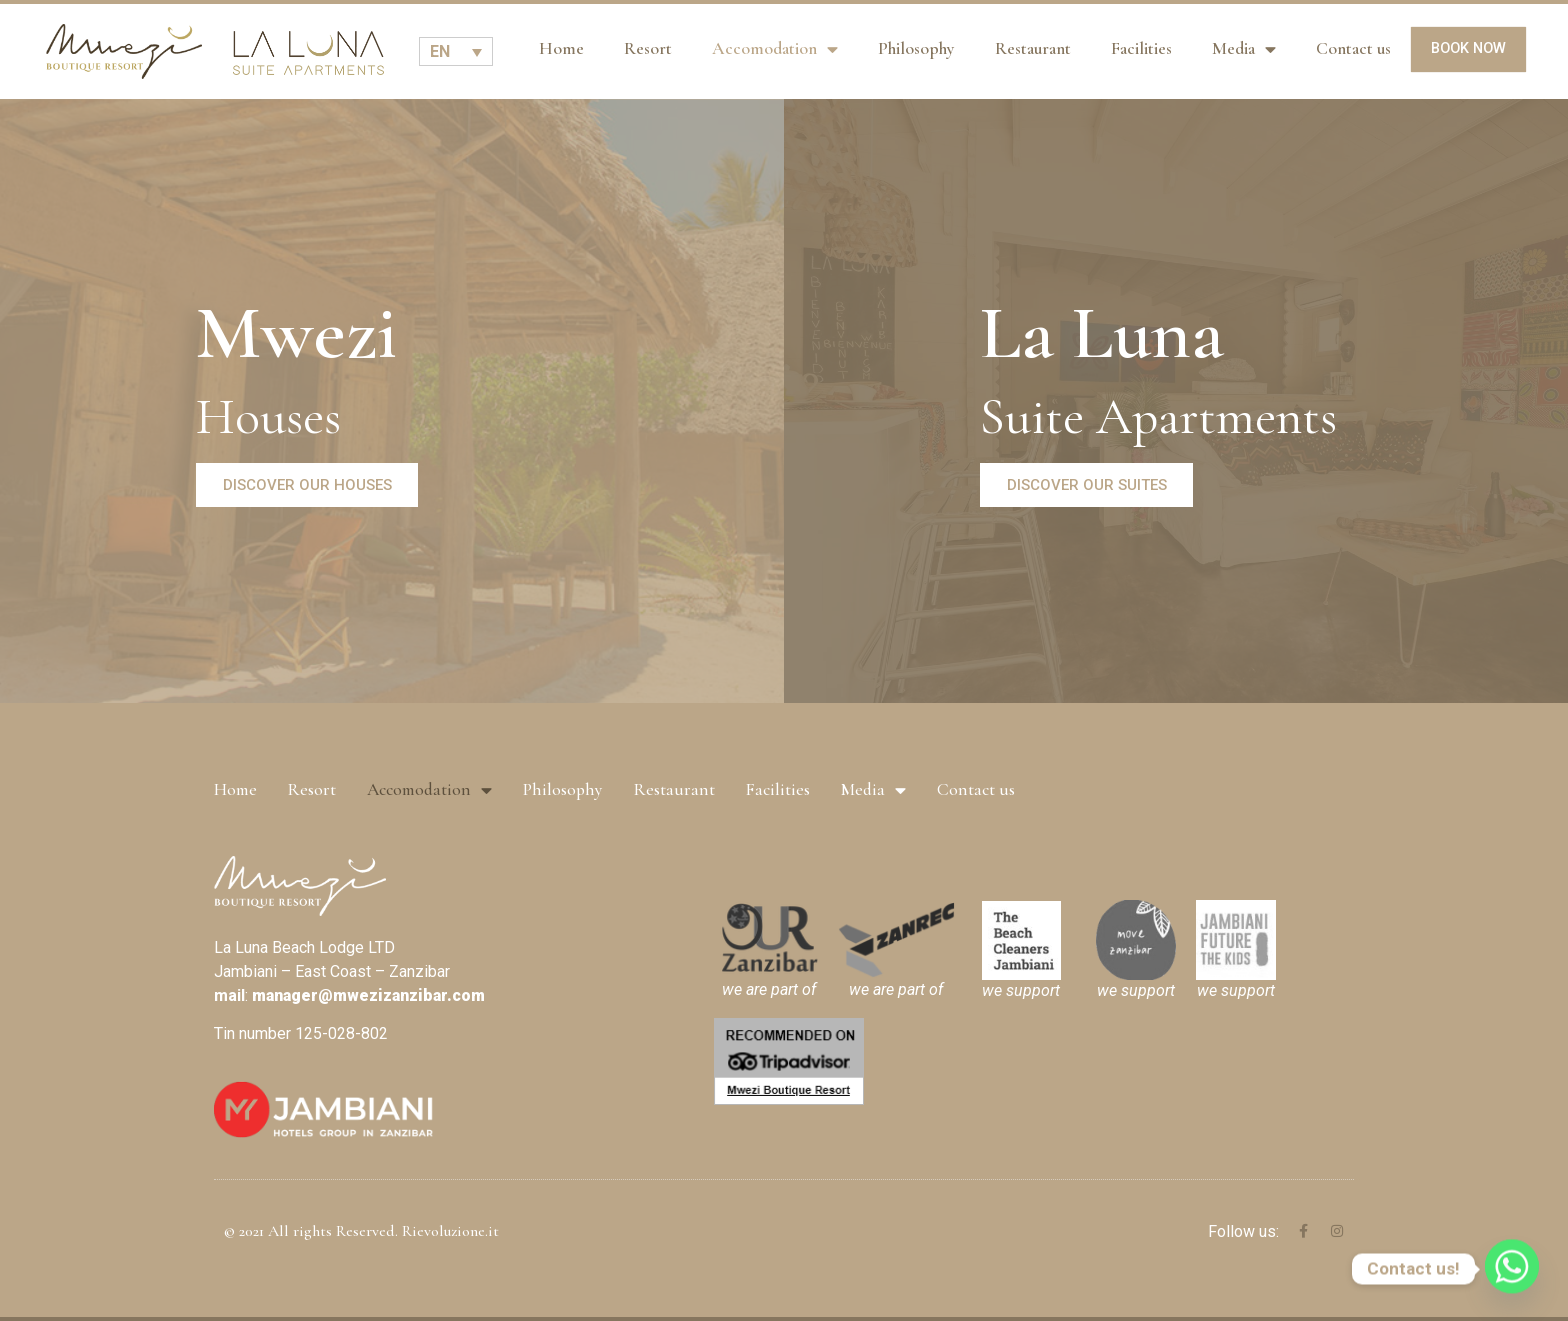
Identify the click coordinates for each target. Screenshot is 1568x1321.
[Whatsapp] (1512, 1269)
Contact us (1353, 48)
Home (561, 48)
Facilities (1141, 48)
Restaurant (1033, 48)
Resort (648, 48)
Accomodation (775, 50)
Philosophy (916, 48)
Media (1244, 50)
